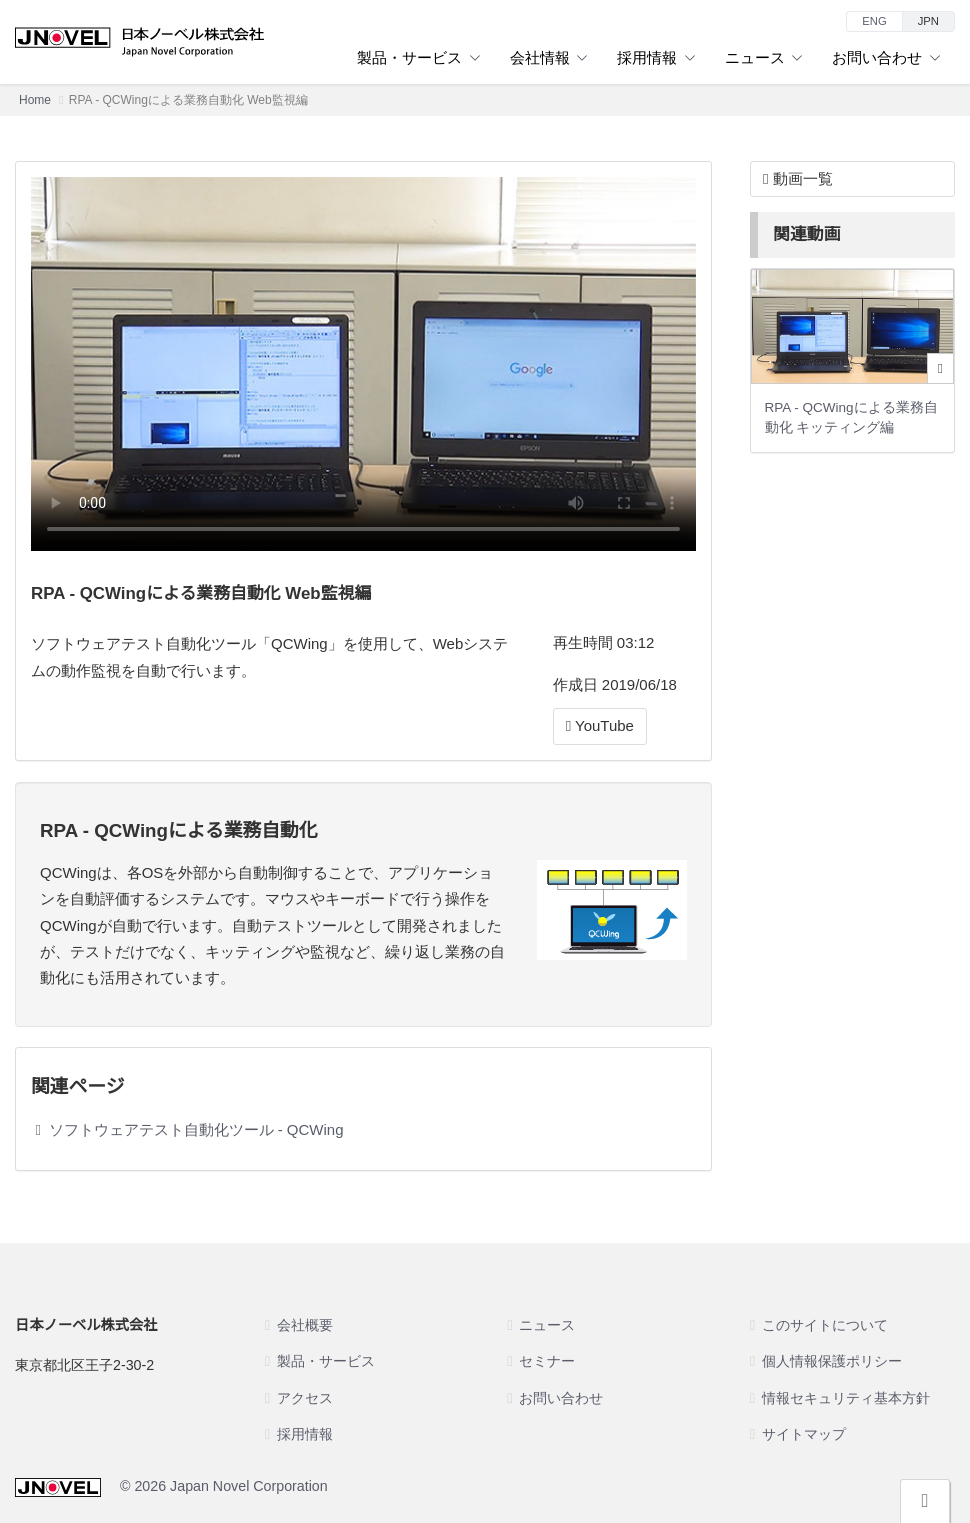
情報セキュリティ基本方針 (846, 1398)
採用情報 (656, 57)
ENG (874, 21)
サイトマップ (804, 1434)
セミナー (547, 1361)
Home (35, 100)
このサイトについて (825, 1325)
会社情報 (549, 57)
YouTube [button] (600, 725)
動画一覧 (798, 178)
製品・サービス (418, 57)
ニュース (764, 57)
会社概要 (305, 1325)
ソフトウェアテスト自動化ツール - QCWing (196, 1129)
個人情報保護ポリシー (832, 1361)
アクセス (305, 1398)
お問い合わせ (886, 57)
